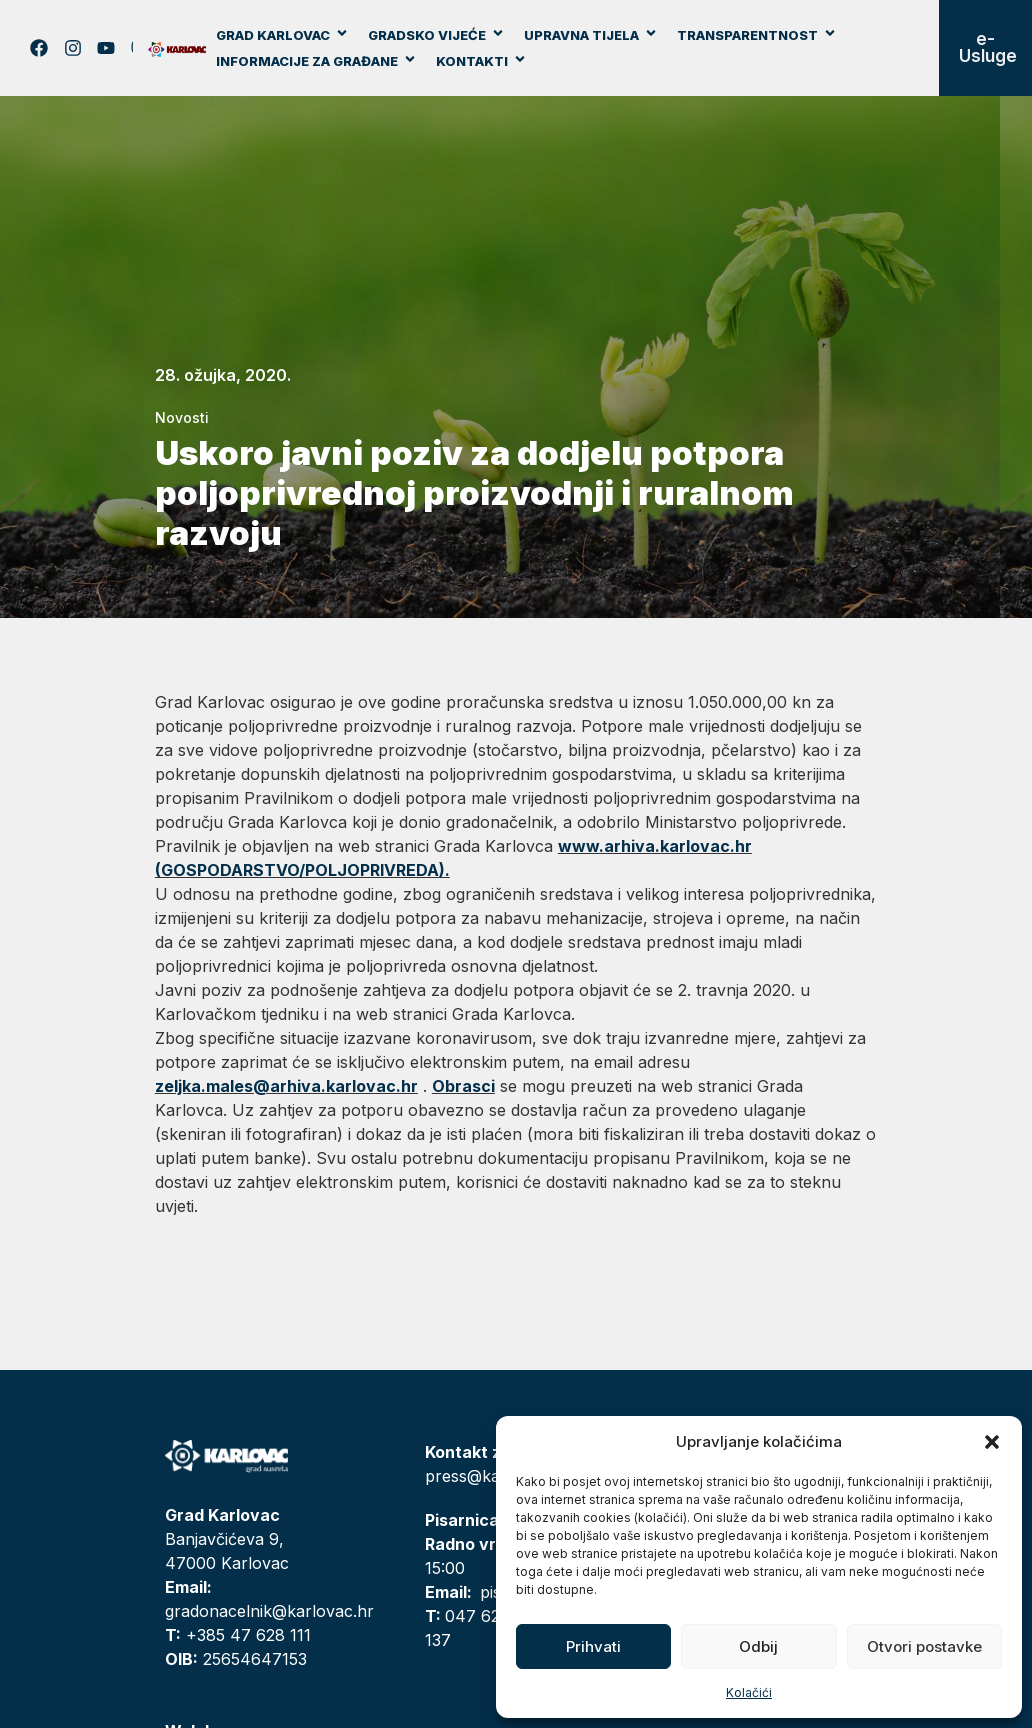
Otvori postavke (924, 1646)
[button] (992, 1442)
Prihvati (593, 1646)
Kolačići (749, 1692)
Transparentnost (757, 35)
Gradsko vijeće (436, 35)
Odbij (758, 1646)
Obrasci (463, 1086)
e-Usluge (988, 47)
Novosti (182, 417)
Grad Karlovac (282, 35)
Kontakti (481, 61)
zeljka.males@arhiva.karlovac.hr (286, 1086)
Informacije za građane (316, 61)
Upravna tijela (591, 35)
